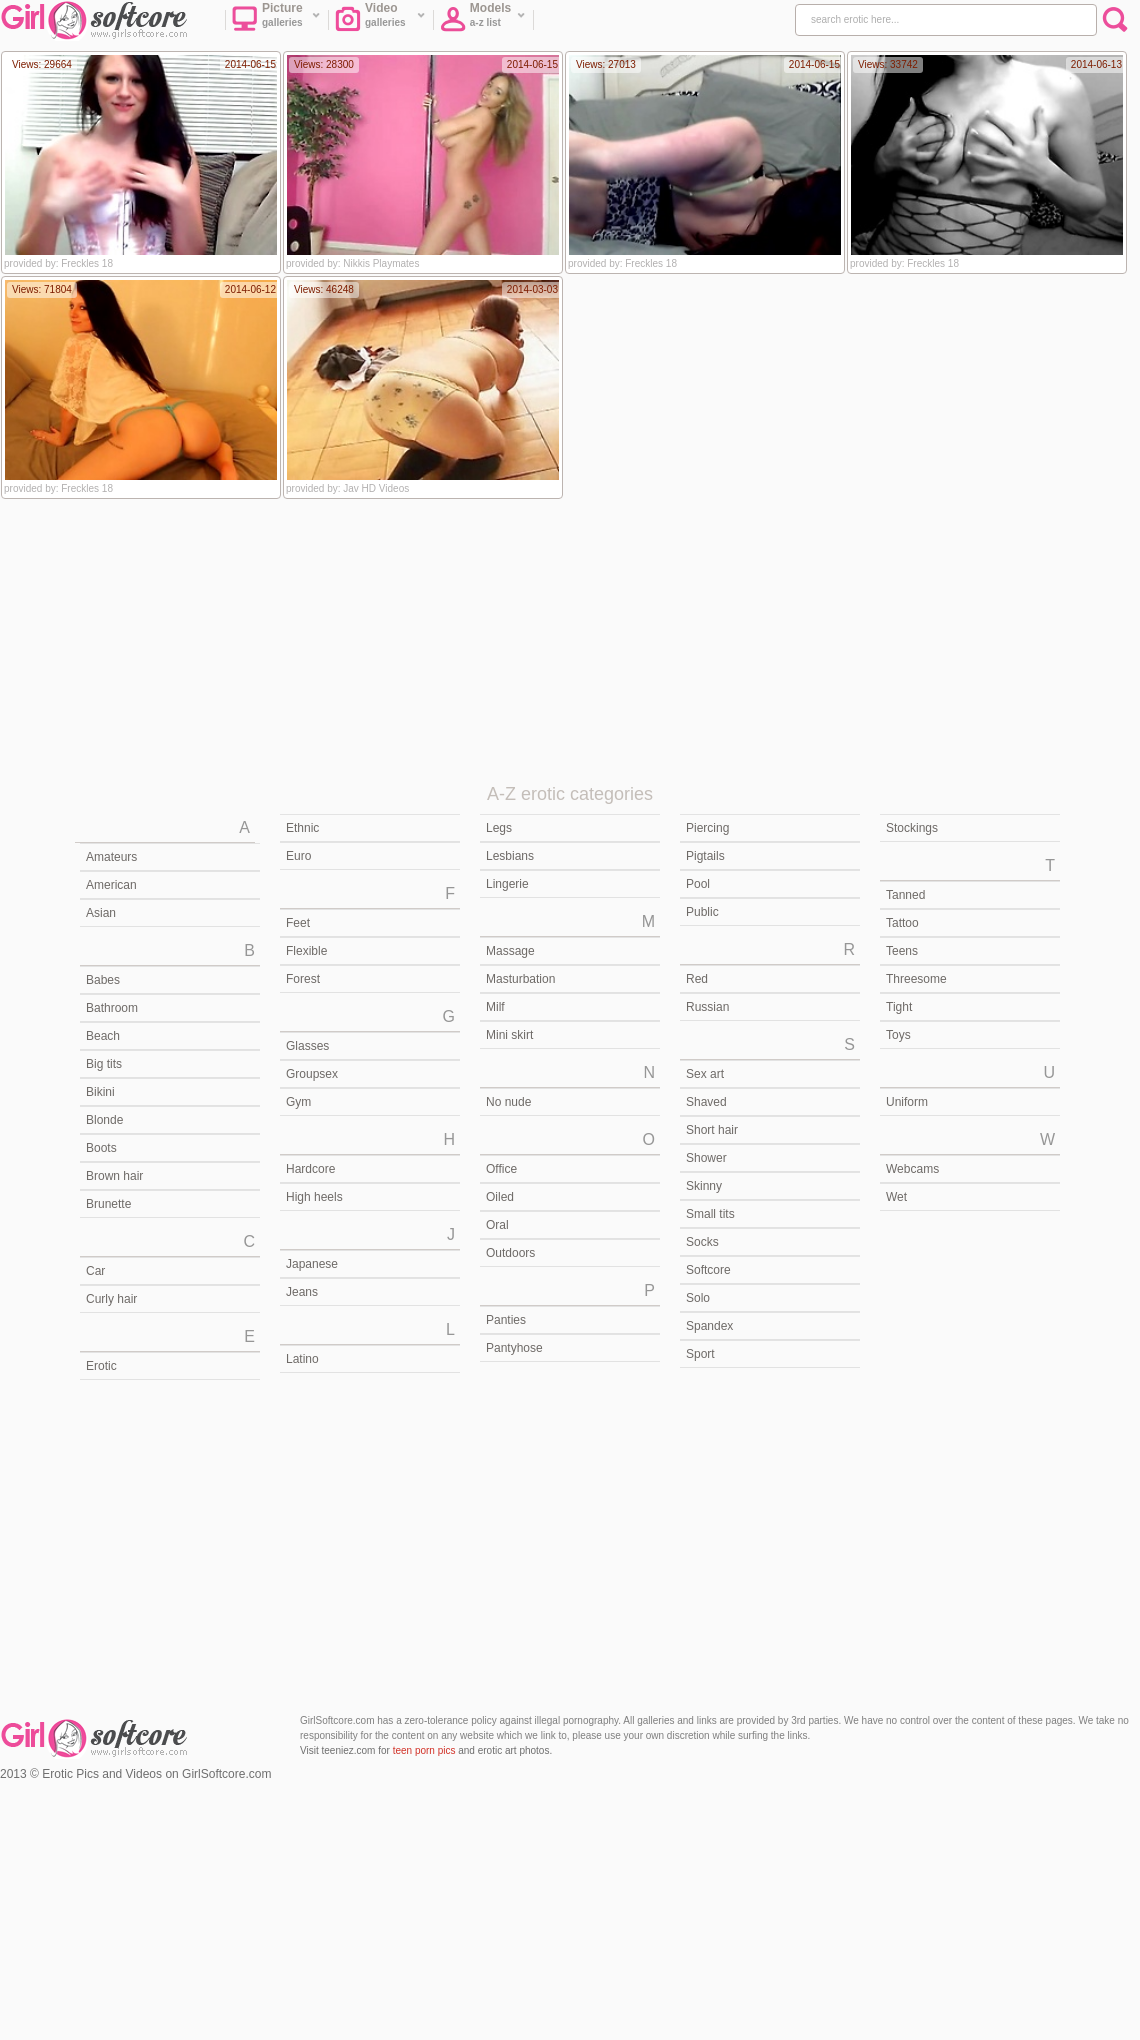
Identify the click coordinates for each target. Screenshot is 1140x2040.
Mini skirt (509, 1035)
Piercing (707, 828)
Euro (298, 856)
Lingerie (507, 884)
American (111, 885)
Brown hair (114, 1176)
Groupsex (312, 1074)
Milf (495, 1007)
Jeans (302, 1292)
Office (501, 1169)
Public (702, 912)
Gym (298, 1102)
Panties (506, 1320)
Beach (103, 1036)
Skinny (704, 1186)
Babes (103, 980)
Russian (707, 1007)
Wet (896, 1197)
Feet (298, 923)
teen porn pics (424, 1750)
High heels (314, 1197)
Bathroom (112, 1008)
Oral (497, 1225)
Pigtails (705, 856)
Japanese (312, 1264)
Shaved (706, 1102)
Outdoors (510, 1253)
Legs (499, 828)
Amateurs (111, 857)
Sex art (705, 1074)
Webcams (912, 1169)
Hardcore (310, 1169)
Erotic (101, 1366)
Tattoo (902, 923)
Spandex (709, 1326)
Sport (700, 1354)
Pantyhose (514, 1348)
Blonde (104, 1120)
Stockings (912, 828)
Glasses (307, 1046)
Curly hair (111, 1299)
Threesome (916, 979)
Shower (706, 1158)
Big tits (104, 1064)
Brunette (108, 1204)
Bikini (100, 1092)
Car (95, 1271)
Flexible (306, 951)
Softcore (708, 1270)
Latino (302, 1359)
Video (380, 21)
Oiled (500, 1197)
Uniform (907, 1102)
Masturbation (520, 979)
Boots (101, 1148)
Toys (898, 1035)
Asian (101, 913)
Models (483, 21)
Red (697, 979)
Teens (902, 951)
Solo (698, 1298)
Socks (702, 1242)
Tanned (905, 895)
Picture (276, 21)
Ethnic (302, 828)
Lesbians (510, 856)
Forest (303, 979)
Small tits (710, 1214)
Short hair (712, 1130)
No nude (508, 1102)
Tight (899, 1007)
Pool (698, 884)
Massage (510, 951)
